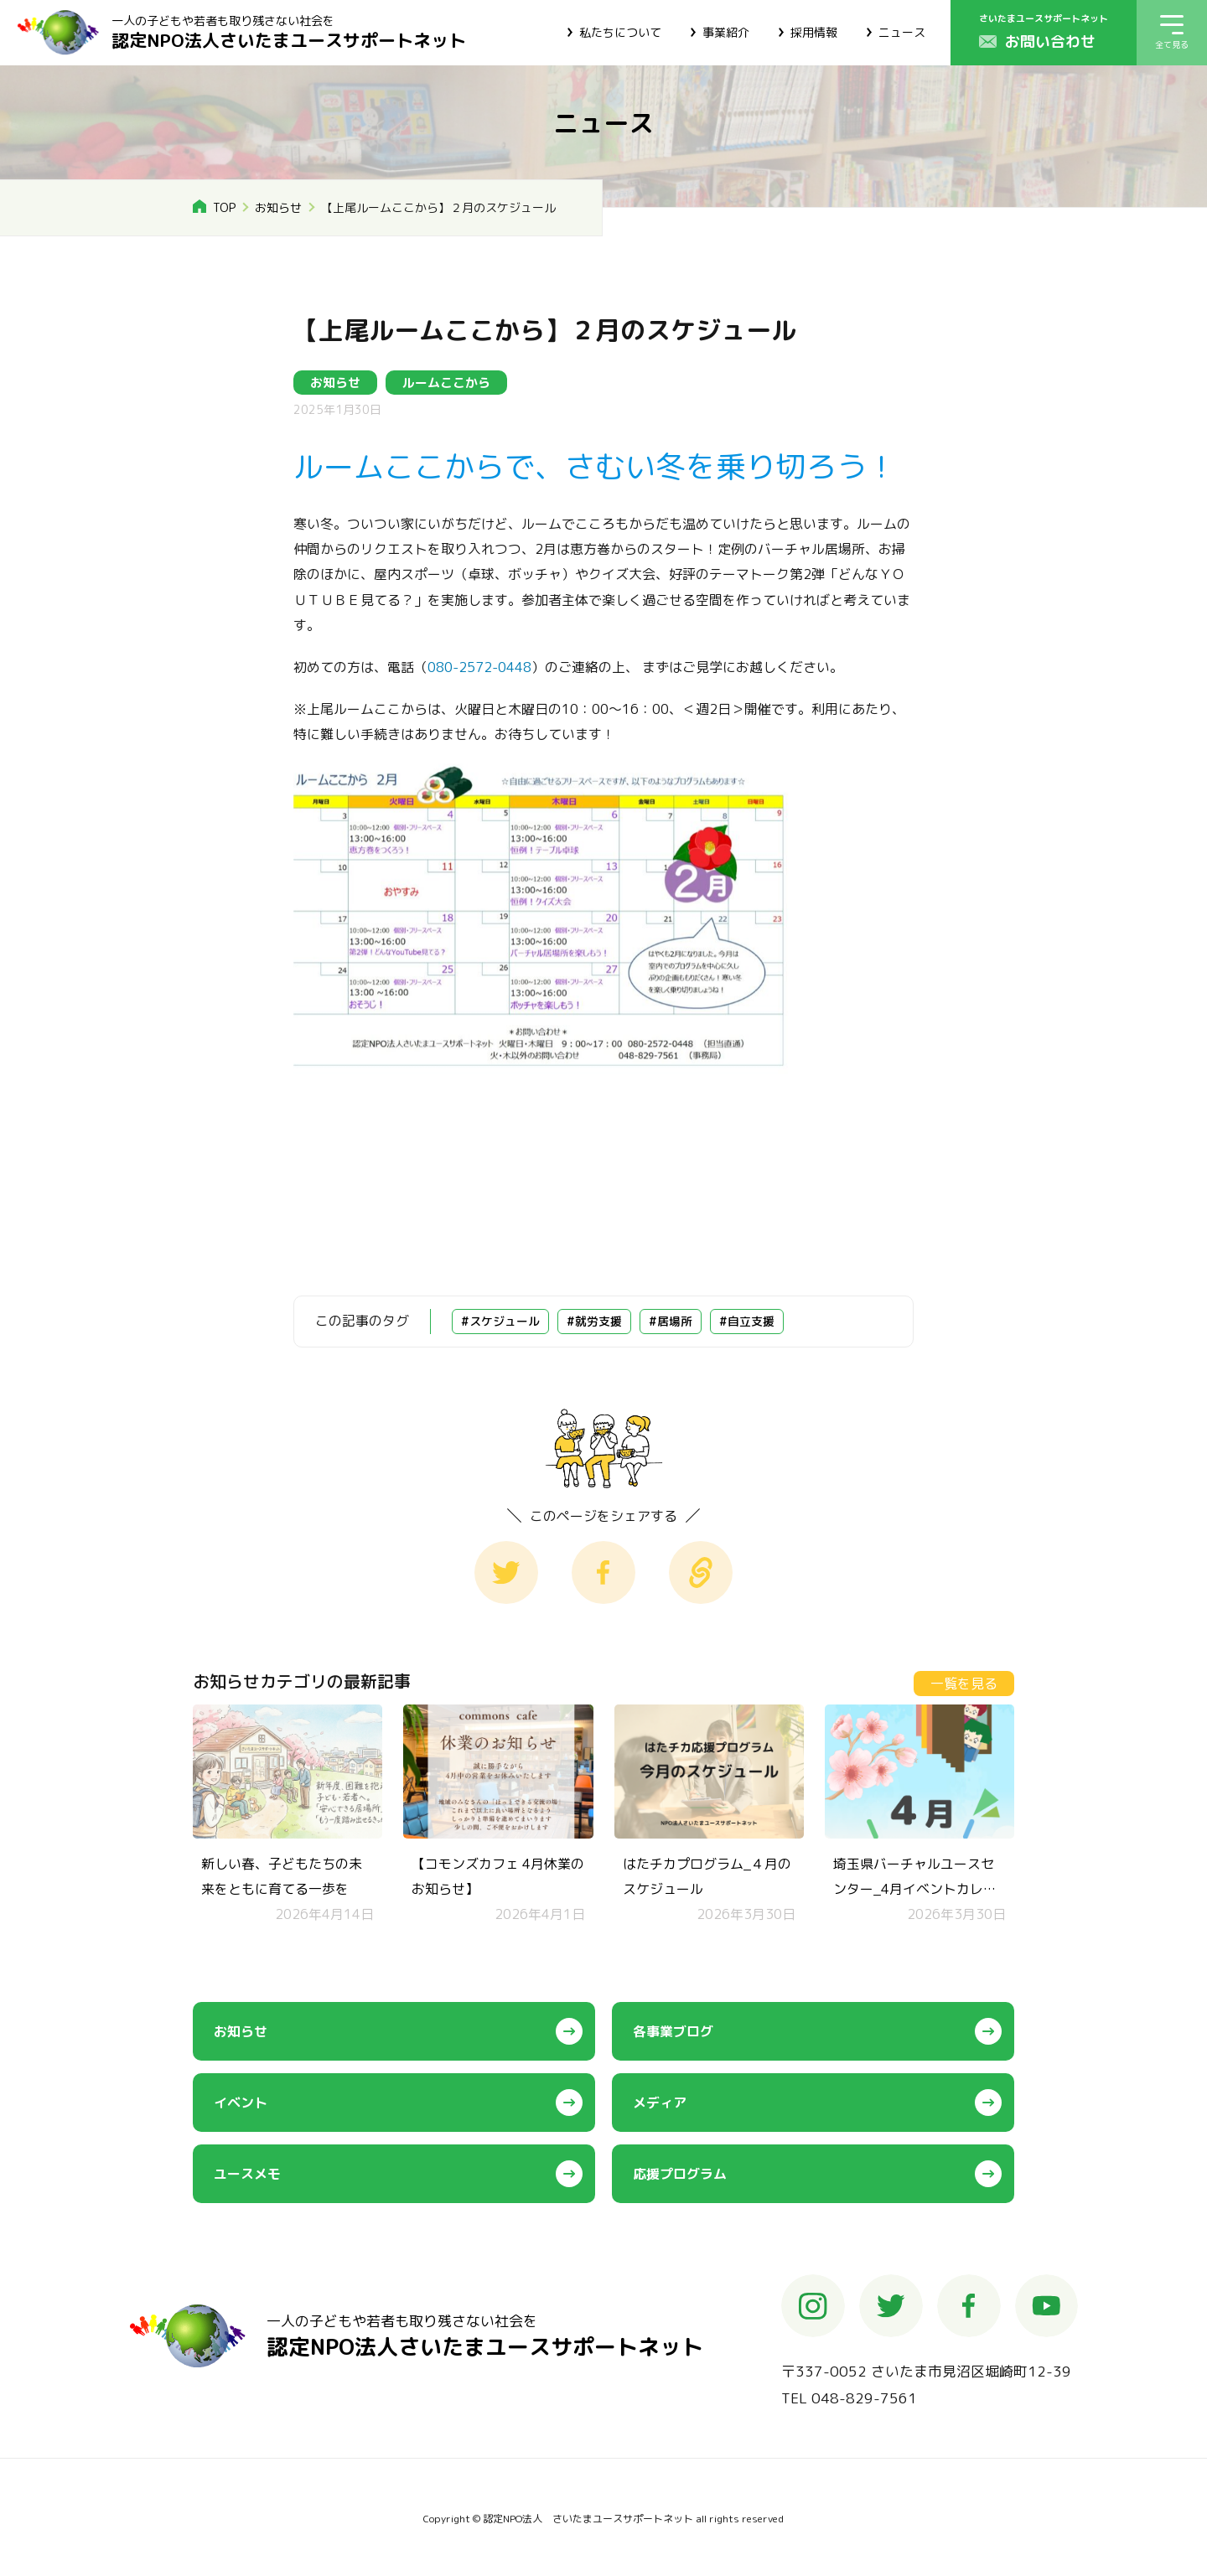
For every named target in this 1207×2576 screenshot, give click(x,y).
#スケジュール (500, 1321)
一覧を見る (963, 1683)
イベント (240, 2102)
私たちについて (620, 32)
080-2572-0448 (479, 667)
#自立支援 (746, 1321)
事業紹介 (725, 32)
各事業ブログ (673, 2031)
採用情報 (813, 32)
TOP (224, 207)
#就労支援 (594, 1321)
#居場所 (670, 1321)
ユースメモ (247, 2174)
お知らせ (278, 207)
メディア (659, 2102)
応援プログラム (680, 2174)
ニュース (901, 32)
